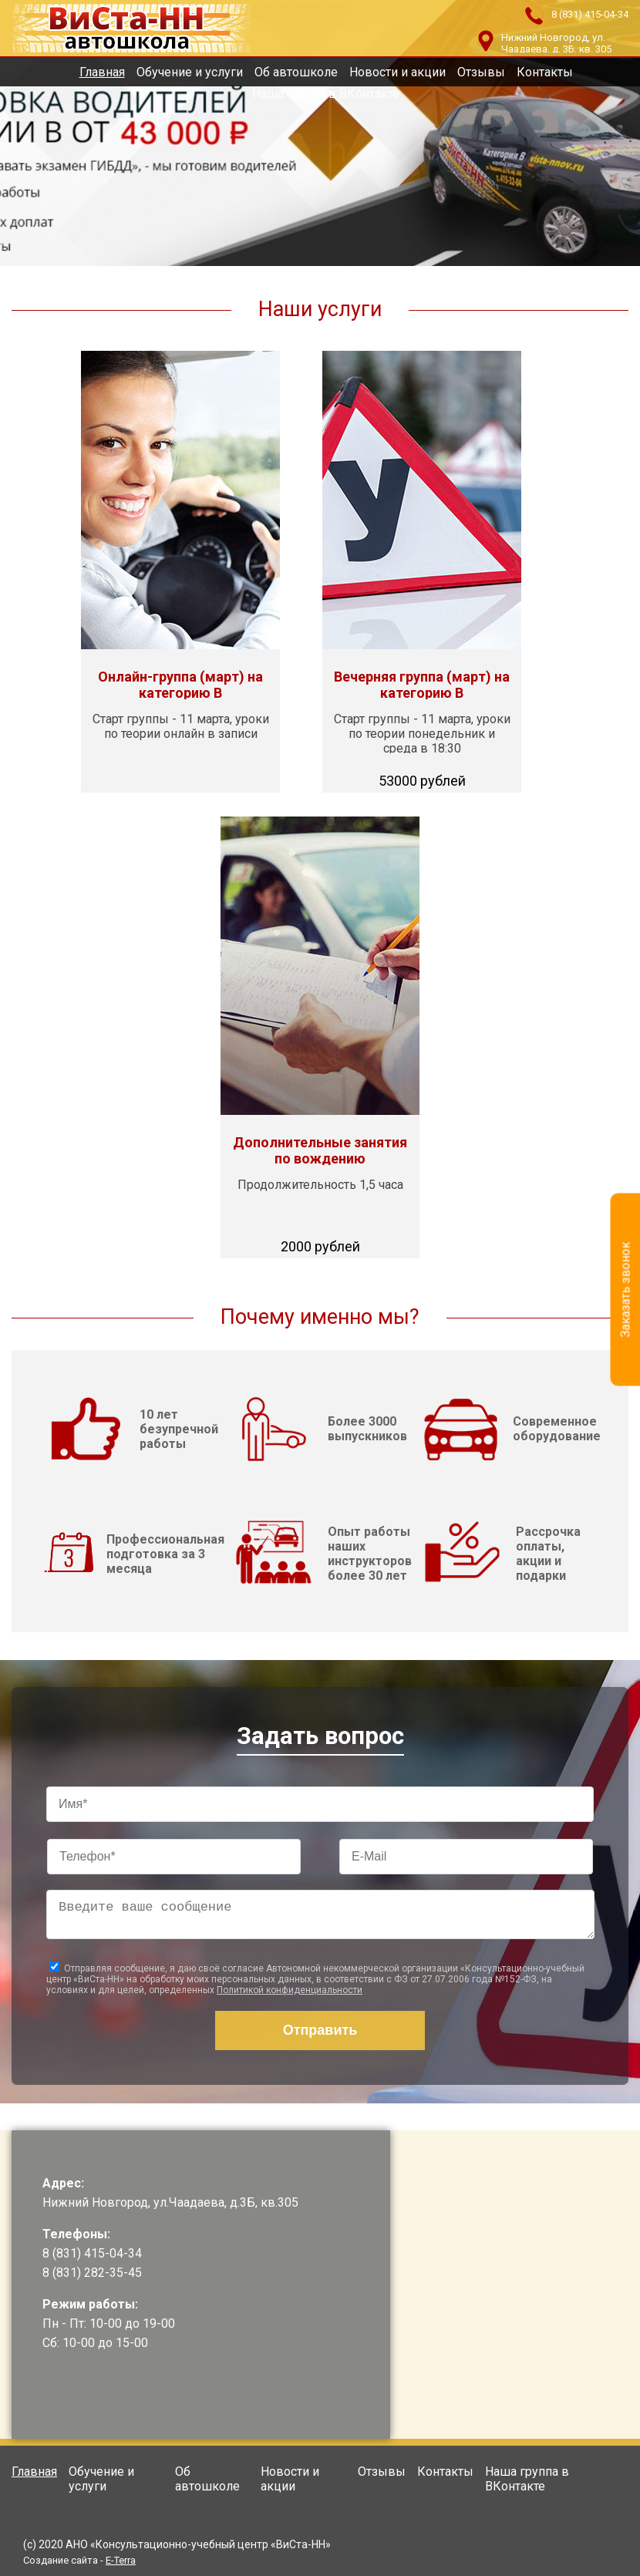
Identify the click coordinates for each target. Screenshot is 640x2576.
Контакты (545, 72)
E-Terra (121, 2560)
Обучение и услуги (189, 72)
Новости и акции (397, 72)
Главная (102, 72)
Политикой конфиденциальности (289, 1996)
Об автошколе (296, 72)
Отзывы (481, 72)
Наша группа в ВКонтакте (325, 93)
